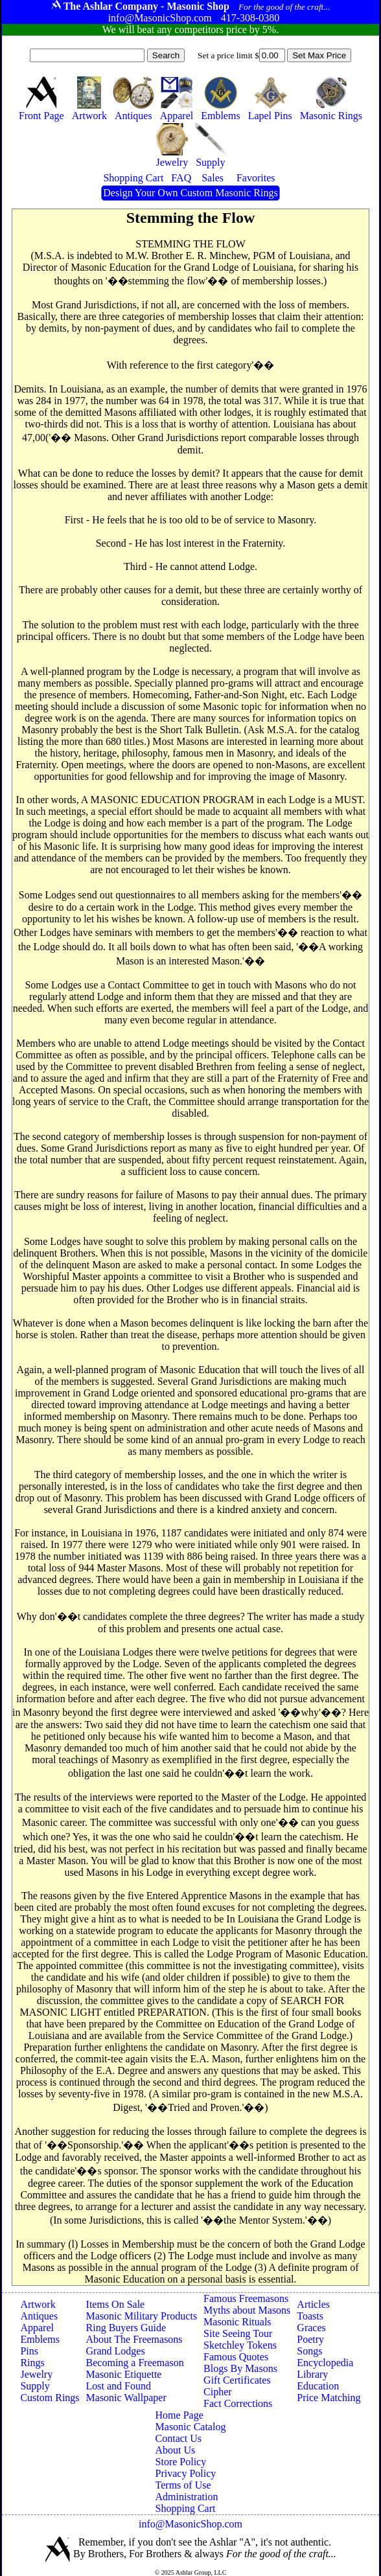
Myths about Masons (246, 2310)
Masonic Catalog (191, 2426)
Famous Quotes (235, 2356)
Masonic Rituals (237, 2321)
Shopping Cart (186, 2508)
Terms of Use (183, 2485)
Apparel (37, 2327)
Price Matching (328, 2397)
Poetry (310, 2339)
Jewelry (36, 2374)
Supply (34, 2385)
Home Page (179, 2415)
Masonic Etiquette (124, 2374)
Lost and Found (118, 2385)
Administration (187, 2496)
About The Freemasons (134, 2339)
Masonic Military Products (142, 2315)
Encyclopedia (325, 2362)
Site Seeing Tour (237, 2333)
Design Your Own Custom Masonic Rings (190, 192)
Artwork (37, 2304)
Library (312, 2374)
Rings (32, 2362)
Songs (309, 2350)
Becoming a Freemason (135, 2362)
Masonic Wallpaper (126, 2397)
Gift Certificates (237, 2380)
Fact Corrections (237, 2403)
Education (318, 2385)
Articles (313, 2304)
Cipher (217, 2391)
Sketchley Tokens (240, 2345)
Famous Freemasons (245, 2298)
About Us (176, 2450)
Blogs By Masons (240, 2368)
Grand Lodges (115, 2350)
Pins (29, 2350)
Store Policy (181, 2461)
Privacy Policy (186, 2473)
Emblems (39, 2339)
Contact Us (179, 2438)
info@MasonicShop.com (190, 2523)
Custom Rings (49, 2397)
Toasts (310, 2315)
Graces (311, 2327)
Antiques (39, 2315)
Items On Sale (115, 2304)
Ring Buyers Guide (126, 2327)
